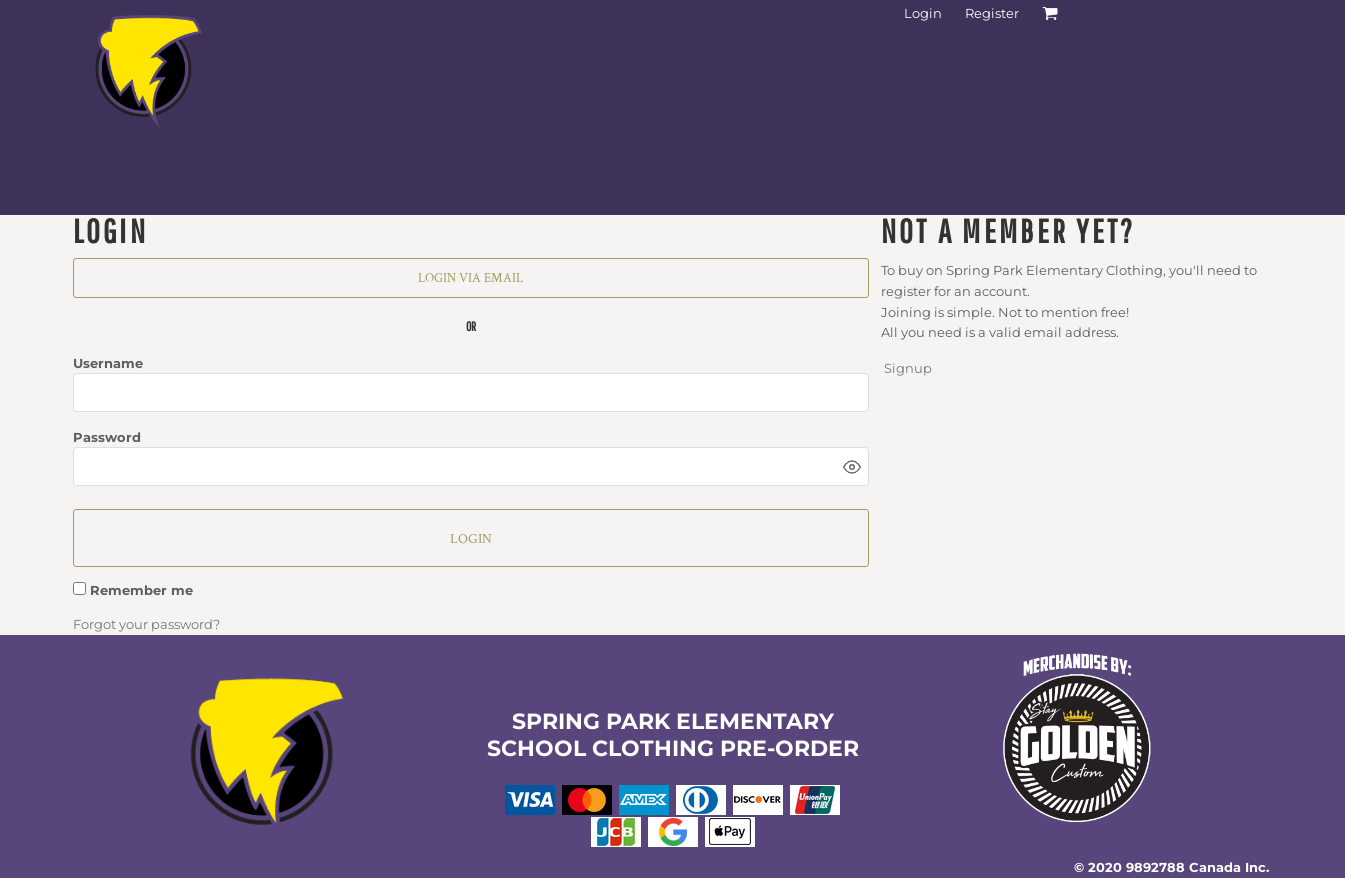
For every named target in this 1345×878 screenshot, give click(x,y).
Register (992, 13)
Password (107, 437)
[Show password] (852, 467)
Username (108, 363)
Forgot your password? (146, 624)
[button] (268, 755)
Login (923, 13)
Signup (908, 368)
